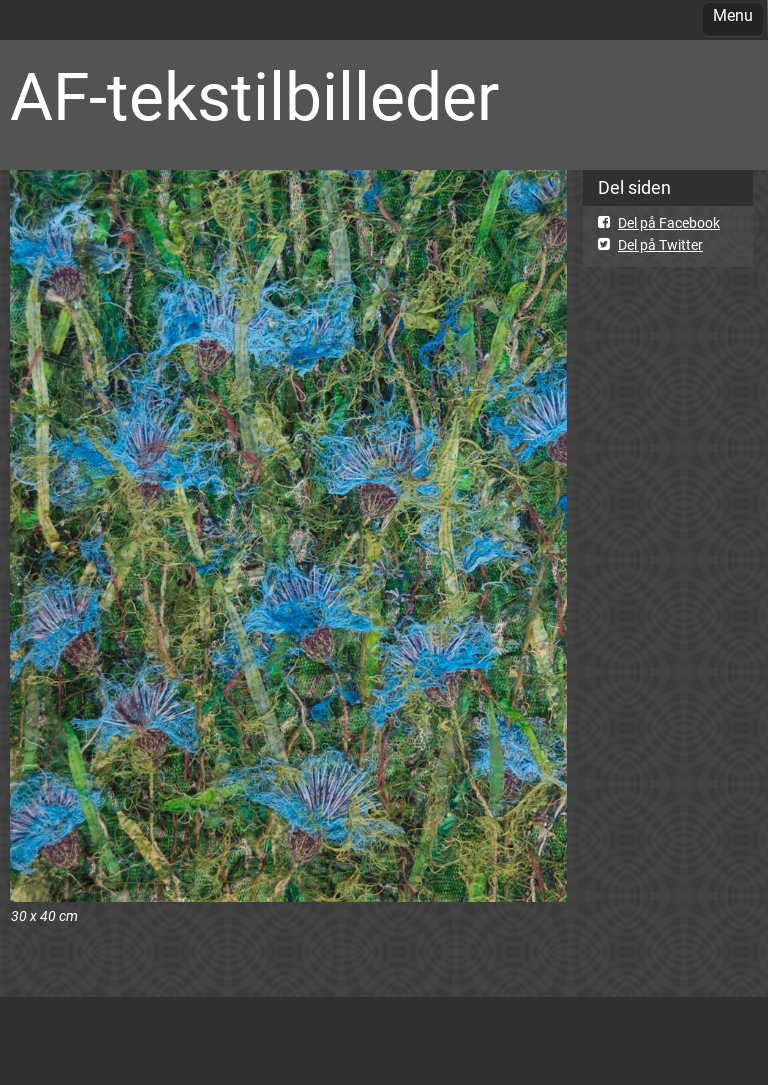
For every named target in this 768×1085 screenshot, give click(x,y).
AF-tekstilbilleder (254, 97)
